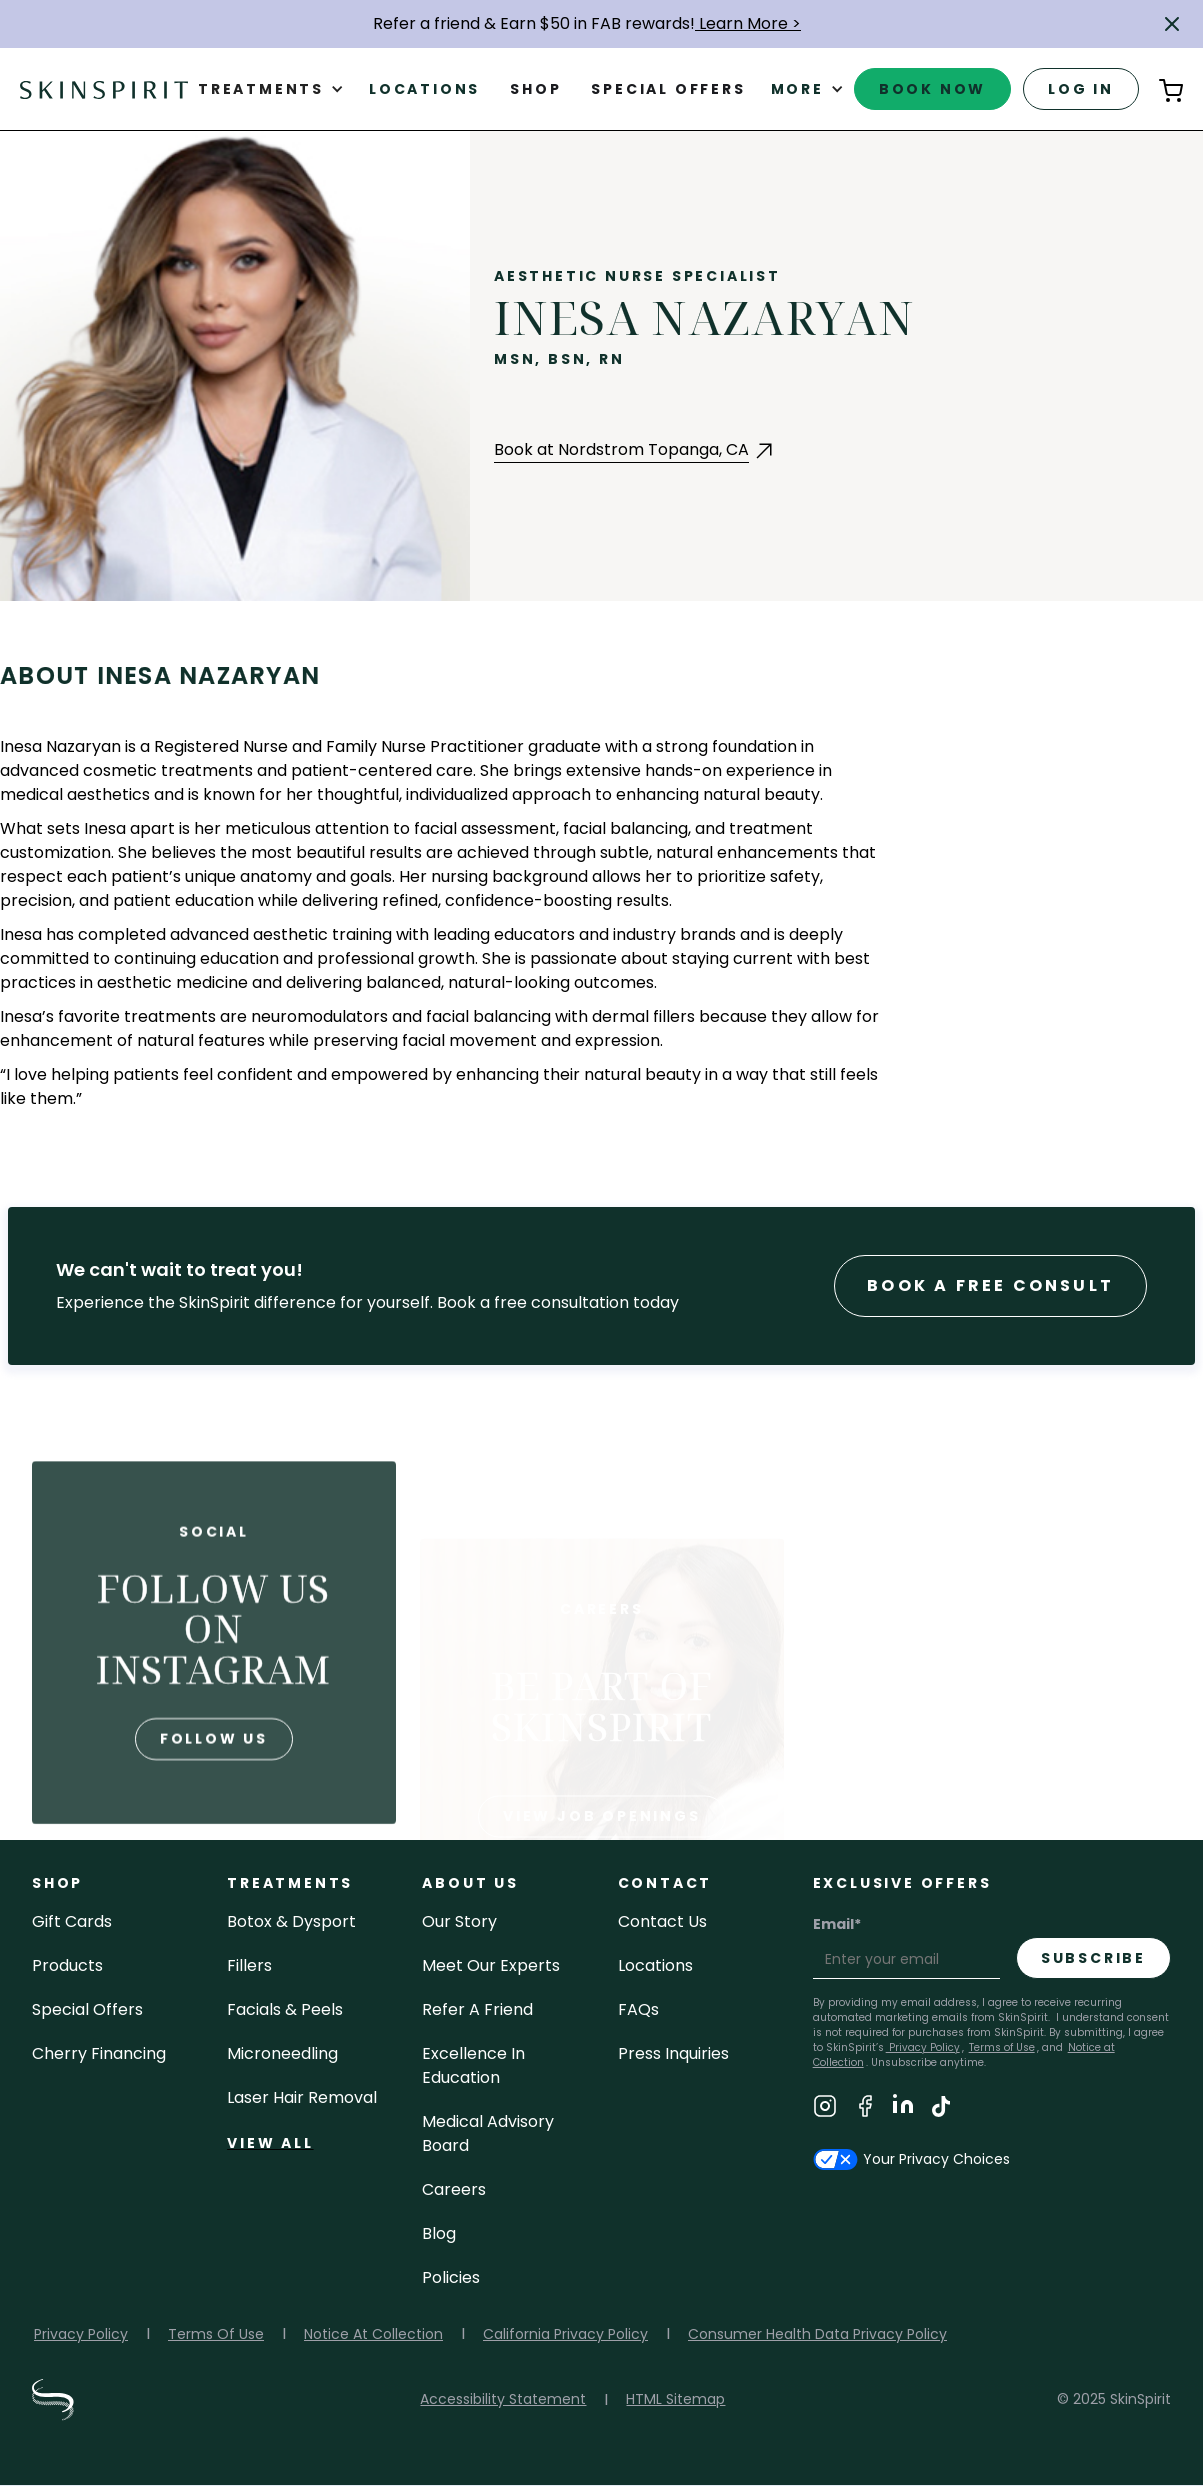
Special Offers (87, 2009)
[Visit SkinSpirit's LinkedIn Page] (903, 2109)
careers (454, 2189)
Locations (424, 89)
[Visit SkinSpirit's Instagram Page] (825, 2109)
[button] (1172, 24)
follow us (214, 1810)
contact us (662, 1921)
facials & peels (285, 2009)
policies (451, 2277)
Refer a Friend (477, 2009)
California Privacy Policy (565, 2334)
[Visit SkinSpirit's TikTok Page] (941, 2109)
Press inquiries (673, 2053)
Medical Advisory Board (488, 2133)
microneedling (282, 2053)
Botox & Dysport (291, 1921)
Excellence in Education (473, 2065)
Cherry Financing (99, 2053)
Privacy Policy (923, 2047)
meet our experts (491, 1965)
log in (1081, 89)
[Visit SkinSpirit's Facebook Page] (865, 2109)
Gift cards (72, 1921)
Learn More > (748, 23)
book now (932, 89)
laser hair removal (302, 2097)
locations (655, 1965)
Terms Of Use (216, 2334)
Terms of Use (1002, 2047)
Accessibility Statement (503, 2399)
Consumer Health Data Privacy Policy (817, 2334)
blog (439, 2233)
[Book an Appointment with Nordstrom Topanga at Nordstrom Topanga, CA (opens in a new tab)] (635, 450)
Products (67, 1965)
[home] (104, 89)
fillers (249, 1965)
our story (459, 1921)
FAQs (638, 2009)
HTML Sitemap (675, 2399)
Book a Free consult (990, 1285)
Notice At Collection (373, 2334)
